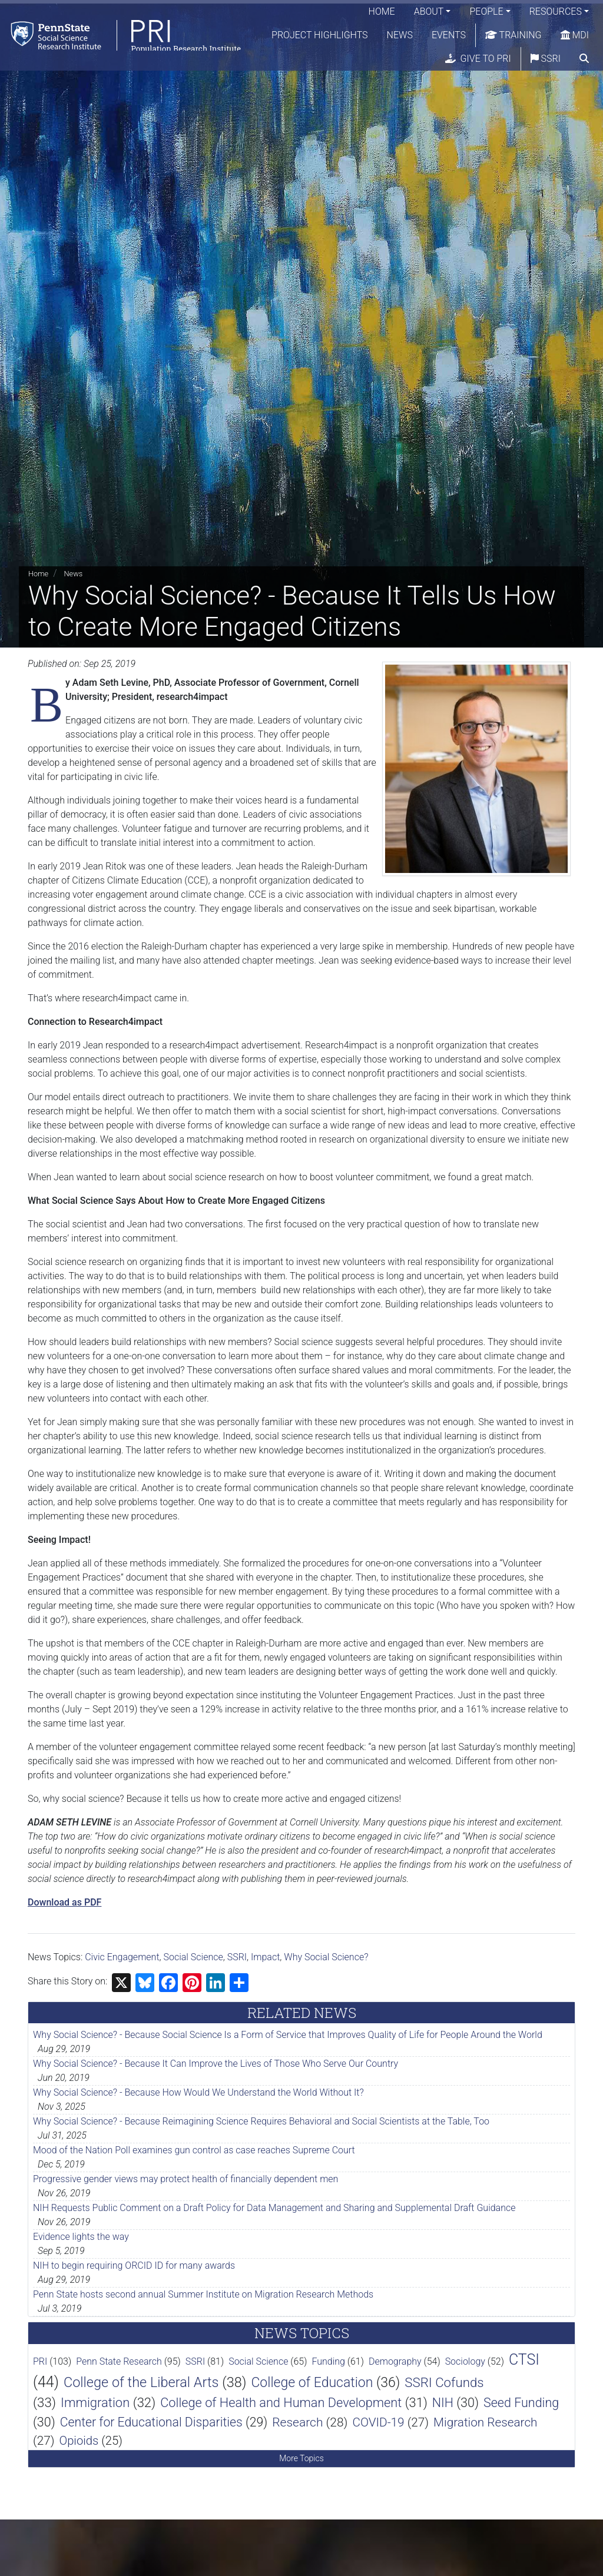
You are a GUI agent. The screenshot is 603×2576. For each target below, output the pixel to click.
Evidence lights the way (81, 2236)
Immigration (95, 2402)
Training (513, 35)
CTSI (524, 2359)
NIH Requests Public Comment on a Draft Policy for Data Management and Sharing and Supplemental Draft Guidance (274, 2207)
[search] (584, 59)
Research (297, 2422)
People (486, 11)
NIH (442, 2402)
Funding (328, 2361)
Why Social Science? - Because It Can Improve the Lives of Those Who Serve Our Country (215, 2063)
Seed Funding (521, 2402)
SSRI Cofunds (444, 2382)
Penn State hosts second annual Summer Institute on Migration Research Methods (203, 2294)
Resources (555, 11)
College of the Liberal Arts (141, 2382)
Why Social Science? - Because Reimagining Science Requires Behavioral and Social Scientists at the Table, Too (261, 2121)
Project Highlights (319, 35)
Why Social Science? (326, 1957)
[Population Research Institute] (123, 35)
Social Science (193, 1957)
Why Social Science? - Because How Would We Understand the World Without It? (198, 2092)
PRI (40, 2361)
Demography (395, 2361)
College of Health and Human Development (281, 2402)
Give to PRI (478, 58)
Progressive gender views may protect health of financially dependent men (185, 2179)
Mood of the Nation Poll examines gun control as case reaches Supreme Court (194, 2150)
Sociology (465, 2361)
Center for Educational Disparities (151, 2422)
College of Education (312, 2383)
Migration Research (485, 2422)
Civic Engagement (122, 1957)
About (429, 11)
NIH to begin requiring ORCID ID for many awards (134, 2265)
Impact (265, 1957)
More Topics (301, 2458)
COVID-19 (378, 2422)
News (400, 35)
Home (382, 11)
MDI (575, 35)
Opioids (78, 2441)
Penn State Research (119, 2361)
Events (449, 35)
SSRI (546, 58)
